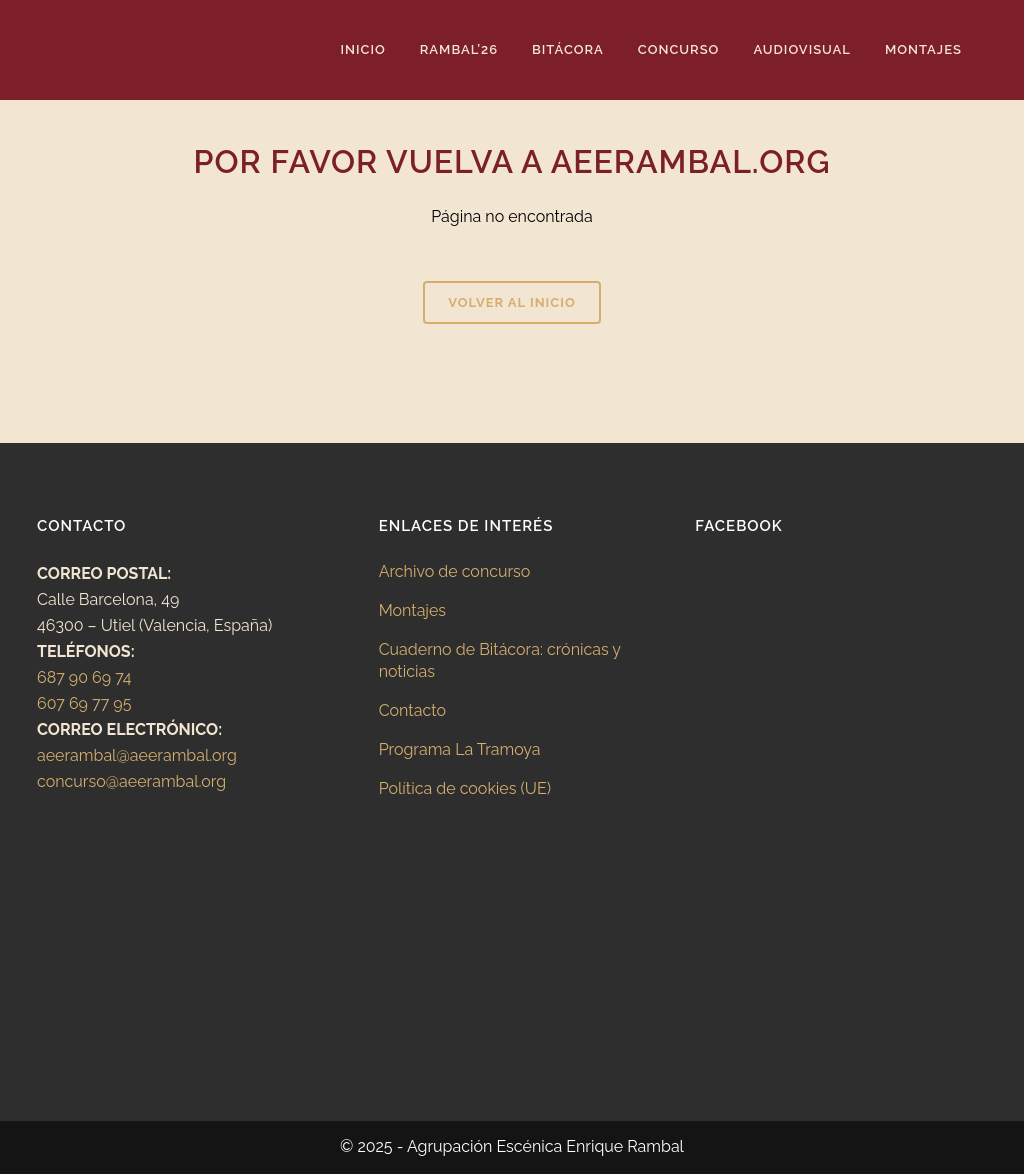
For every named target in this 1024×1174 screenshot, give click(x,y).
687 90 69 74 (84, 677)
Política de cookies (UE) (465, 788)
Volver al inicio (512, 302)
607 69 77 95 (84, 703)
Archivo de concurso (455, 571)
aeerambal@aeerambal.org (137, 755)
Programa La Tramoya (460, 749)
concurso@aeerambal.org (131, 781)
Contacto (412, 710)
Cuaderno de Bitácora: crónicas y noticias (500, 660)
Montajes (412, 610)
